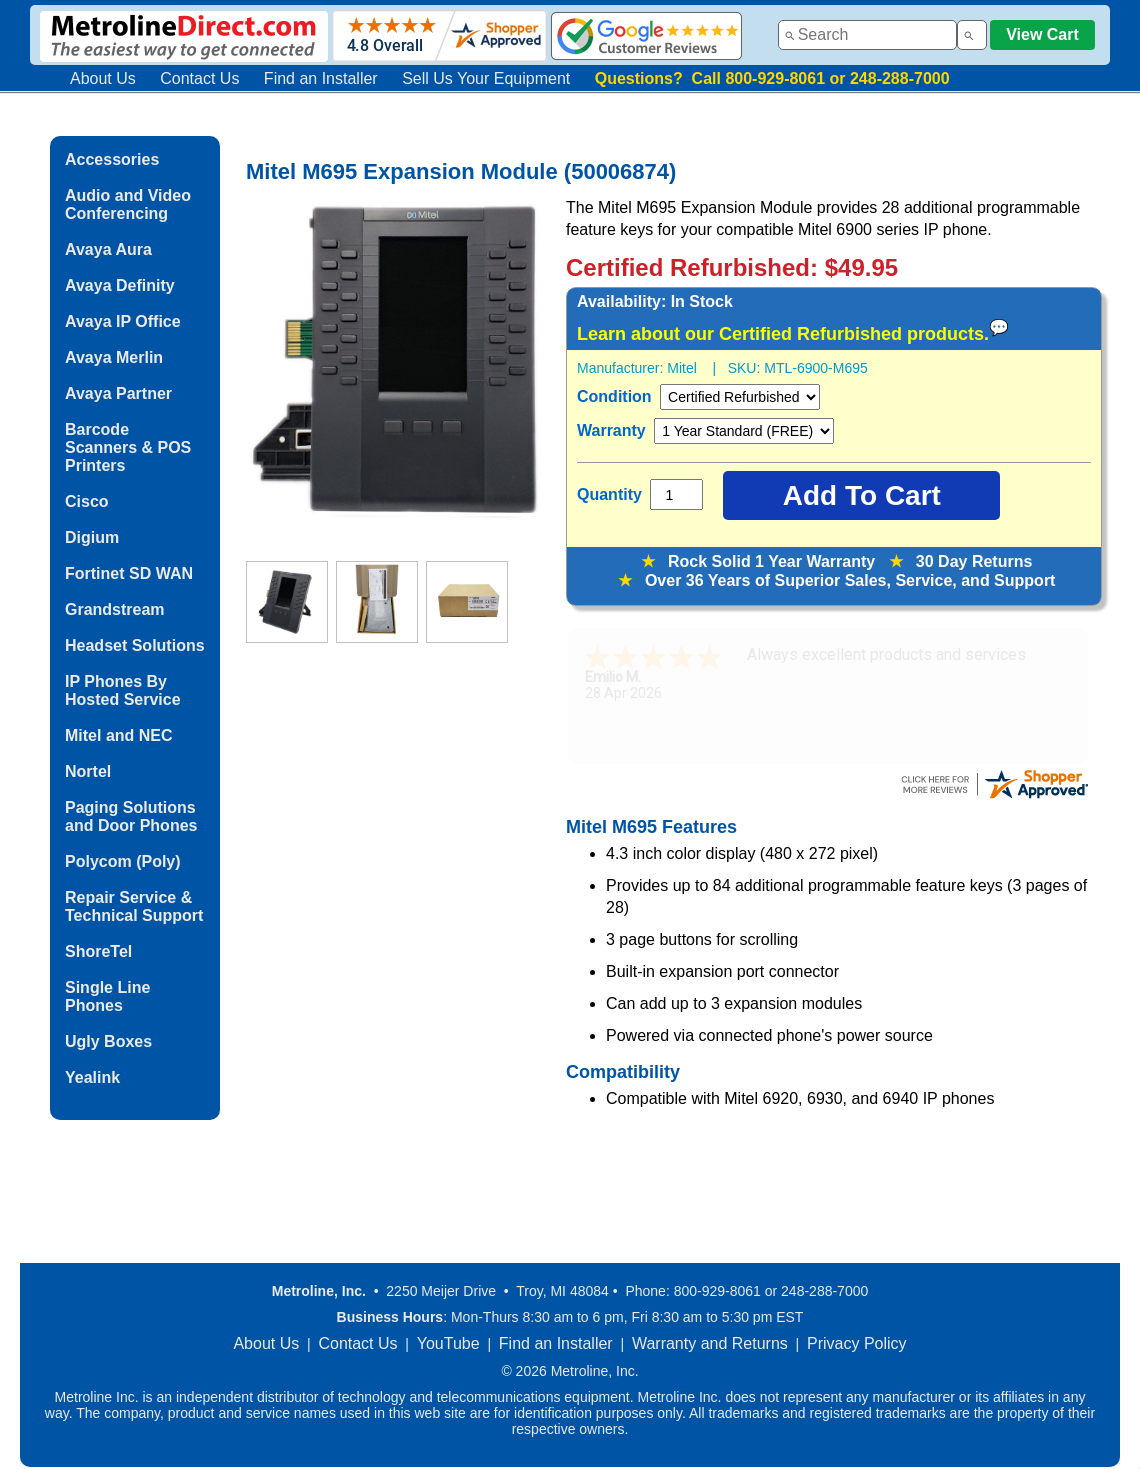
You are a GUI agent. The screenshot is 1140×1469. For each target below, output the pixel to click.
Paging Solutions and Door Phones (131, 816)
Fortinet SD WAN (129, 573)
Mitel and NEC (119, 735)
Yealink (92, 1077)
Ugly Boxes (108, 1041)
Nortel (88, 771)
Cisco (87, 501)
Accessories (112, 159)
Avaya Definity (120, 285)
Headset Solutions (135, 645)
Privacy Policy (857, 1343)
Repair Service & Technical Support (134, 906)
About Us (103, 78)
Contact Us (199, 78)
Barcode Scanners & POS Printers (128, 447)
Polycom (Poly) (123, 861)
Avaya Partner (118, 393)
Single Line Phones (107, 996)
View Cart (1042, 34)
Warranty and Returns (710, 1343)
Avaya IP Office (123, 321)
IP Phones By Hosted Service (123, 690)
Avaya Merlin (114, 357)
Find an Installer (321, 78)
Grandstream (115, 609)
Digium (92, 537)
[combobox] (867, 35)
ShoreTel (98, 951)
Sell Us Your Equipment (486, 78)
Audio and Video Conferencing (128, 204)
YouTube (448, 1343)
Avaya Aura (108, 249)
